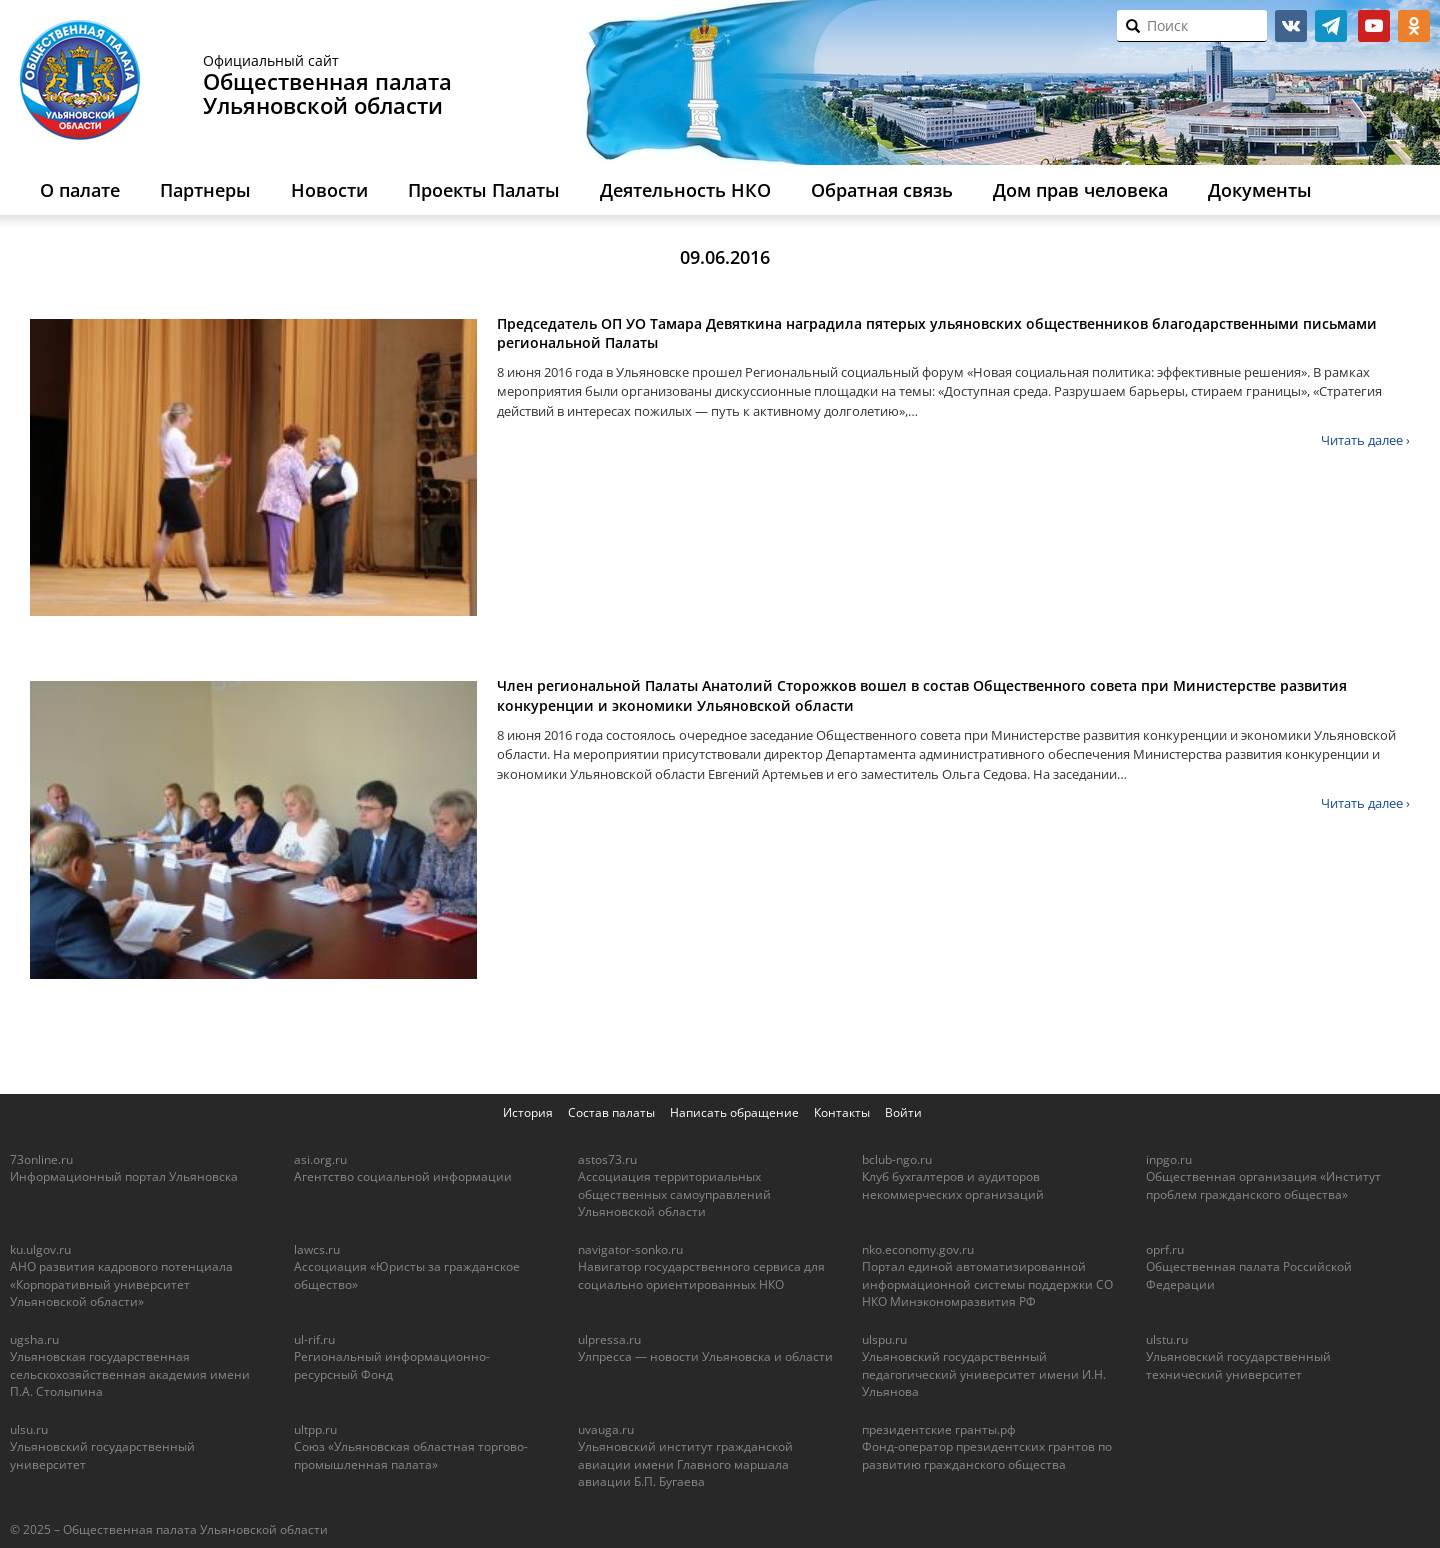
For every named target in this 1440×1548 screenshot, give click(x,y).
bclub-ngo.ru (897, 1159)
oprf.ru (1165, 1249)
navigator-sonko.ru (630, 1249)
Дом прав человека (1080, 190)
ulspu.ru (884, 1339)
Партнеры (205, 190)
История (528, 1112)
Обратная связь (882, 190)
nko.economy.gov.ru (918, 1249)
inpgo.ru (1169, 1159)
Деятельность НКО (685, 190)
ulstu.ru (1167, 1339)
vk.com (1291, 26)
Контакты (842, 1112)
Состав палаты (611, 1112)
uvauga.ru (606, 1429)
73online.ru (41, 1159)
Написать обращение (734, 1112)
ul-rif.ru (314, 1339)
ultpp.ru (315, 1429)
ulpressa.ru (609, 1339)
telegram (1331, 26)
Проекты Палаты (484, 190)
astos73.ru (607, 1159)
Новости (329, 190)
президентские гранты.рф (939, 1429)
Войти (903, 1112)
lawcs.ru (317, 1249)
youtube (1374, 26)
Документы (1260, 190)
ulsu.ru (29, 1429)
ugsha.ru (34, 1339)
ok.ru (1414, 26)
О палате (80, 190)
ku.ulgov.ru (40, 1249)
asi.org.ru (320, 1159)
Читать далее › (1365, 440)
